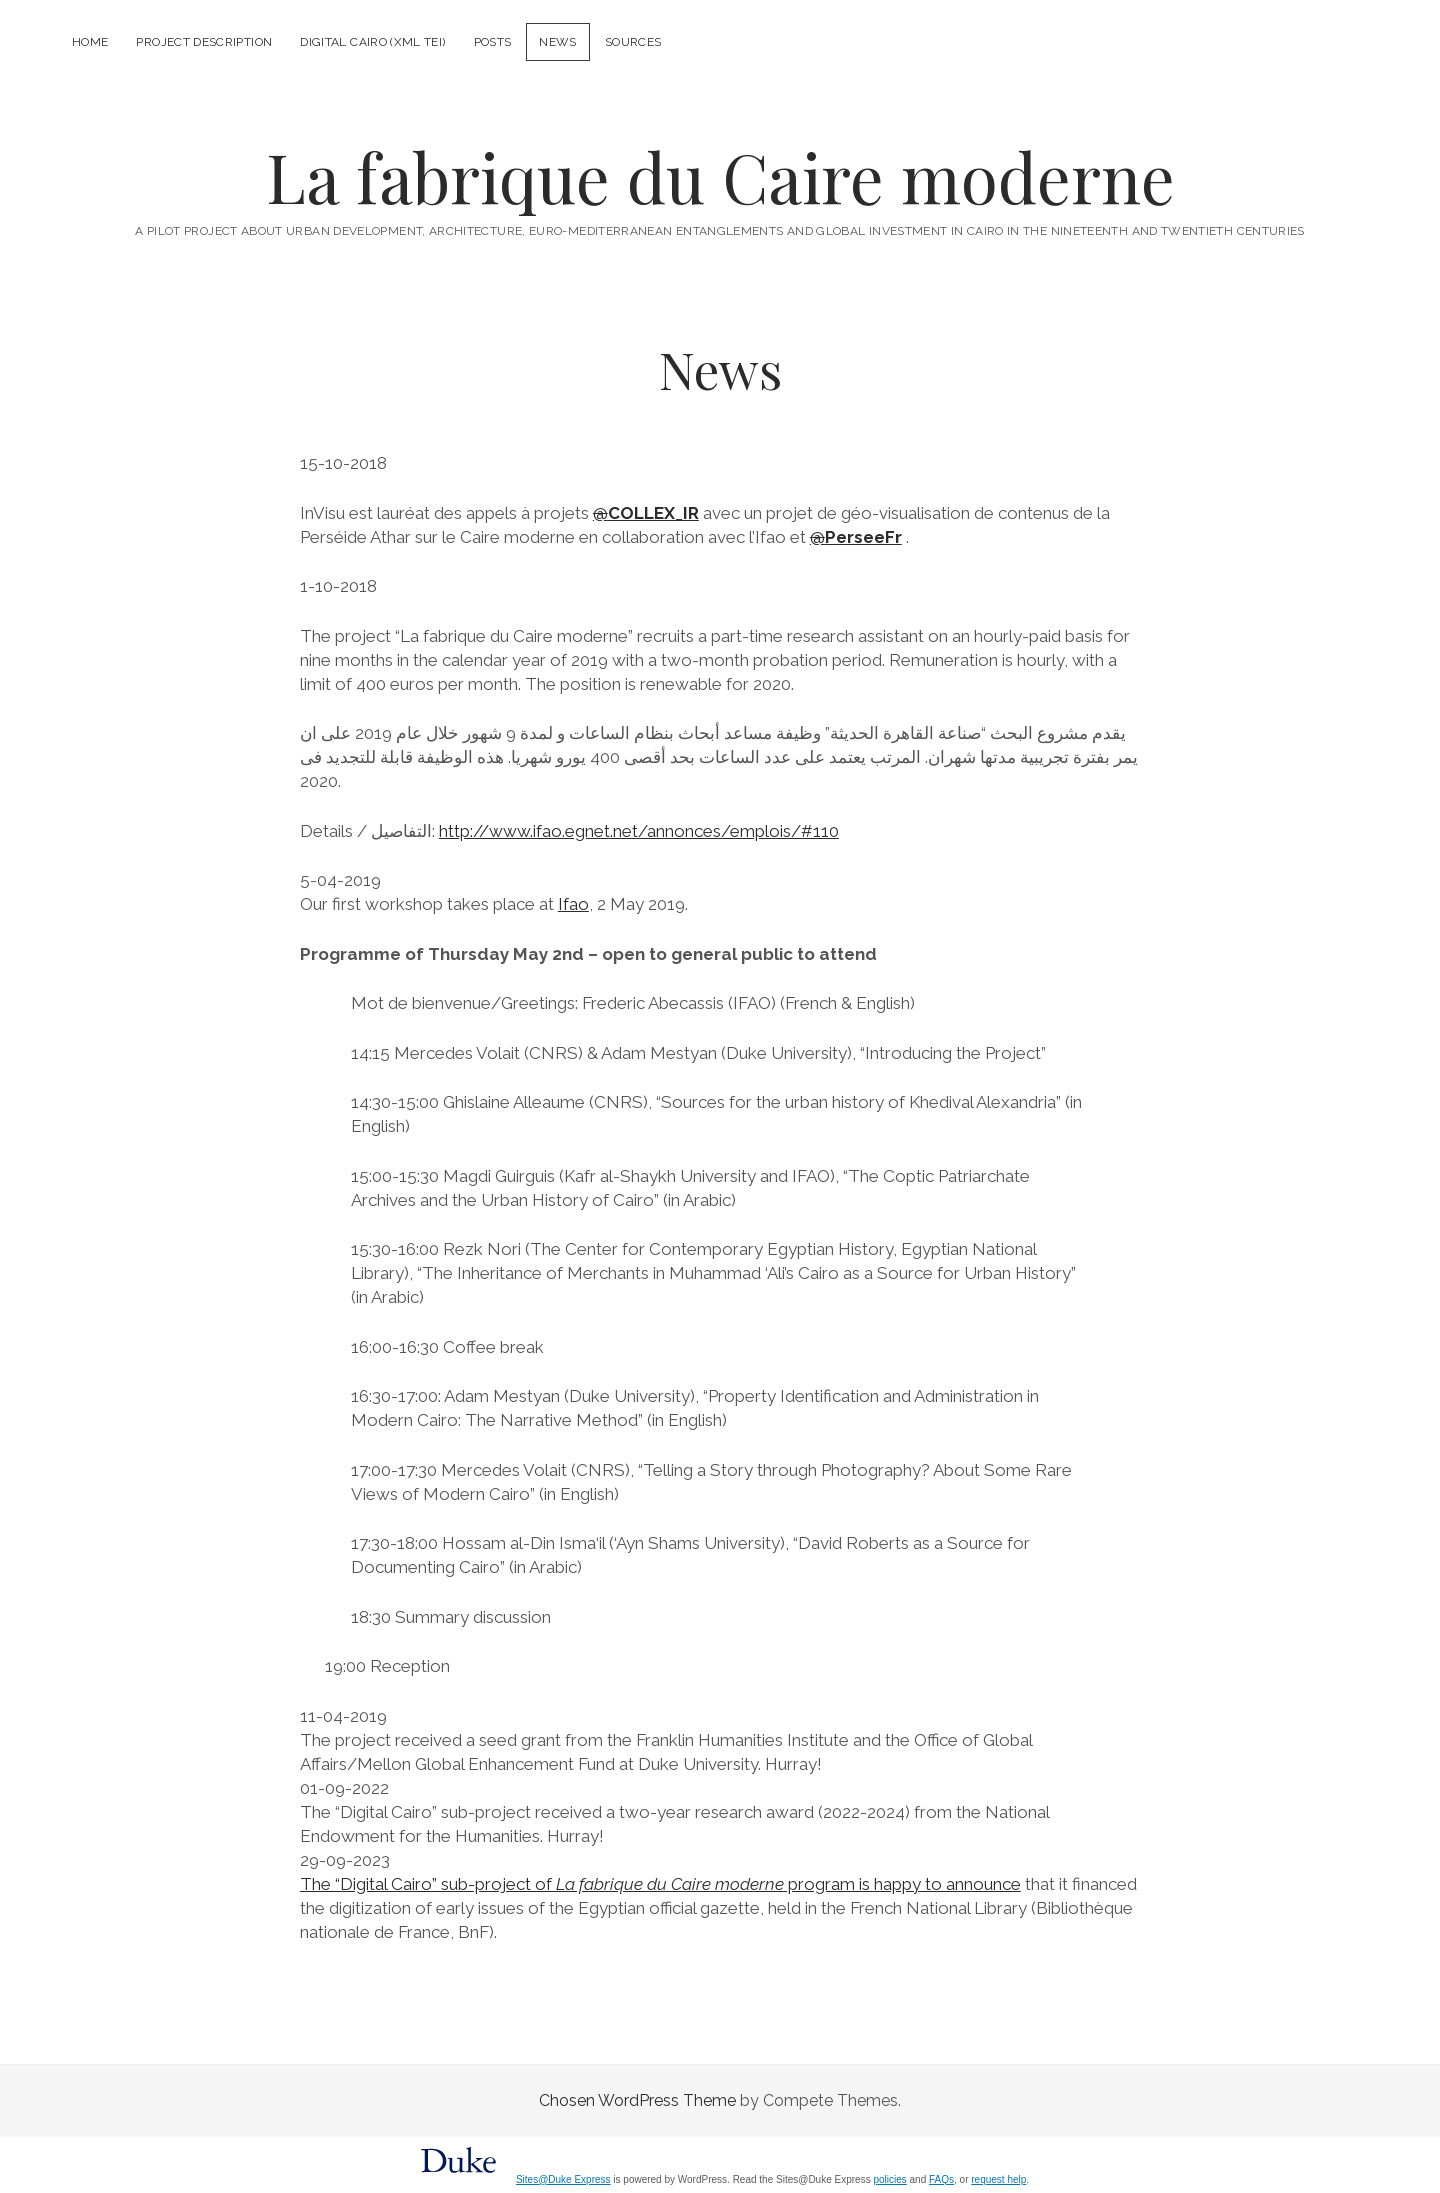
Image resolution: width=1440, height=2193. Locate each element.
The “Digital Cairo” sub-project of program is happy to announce (660, 1884)
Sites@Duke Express (563, 2179)
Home (90, 42)
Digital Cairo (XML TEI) (372, 42)
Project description (204, 42)
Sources (633, 42)
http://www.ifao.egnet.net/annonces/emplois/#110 (639, 831)
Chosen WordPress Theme (637, 2100)
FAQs (941, 2179)
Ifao (573, 904)
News (557, 42)
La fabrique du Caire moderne (720, 176)
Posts (493, 42)
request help (998, 2179)
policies (889, 2179)
